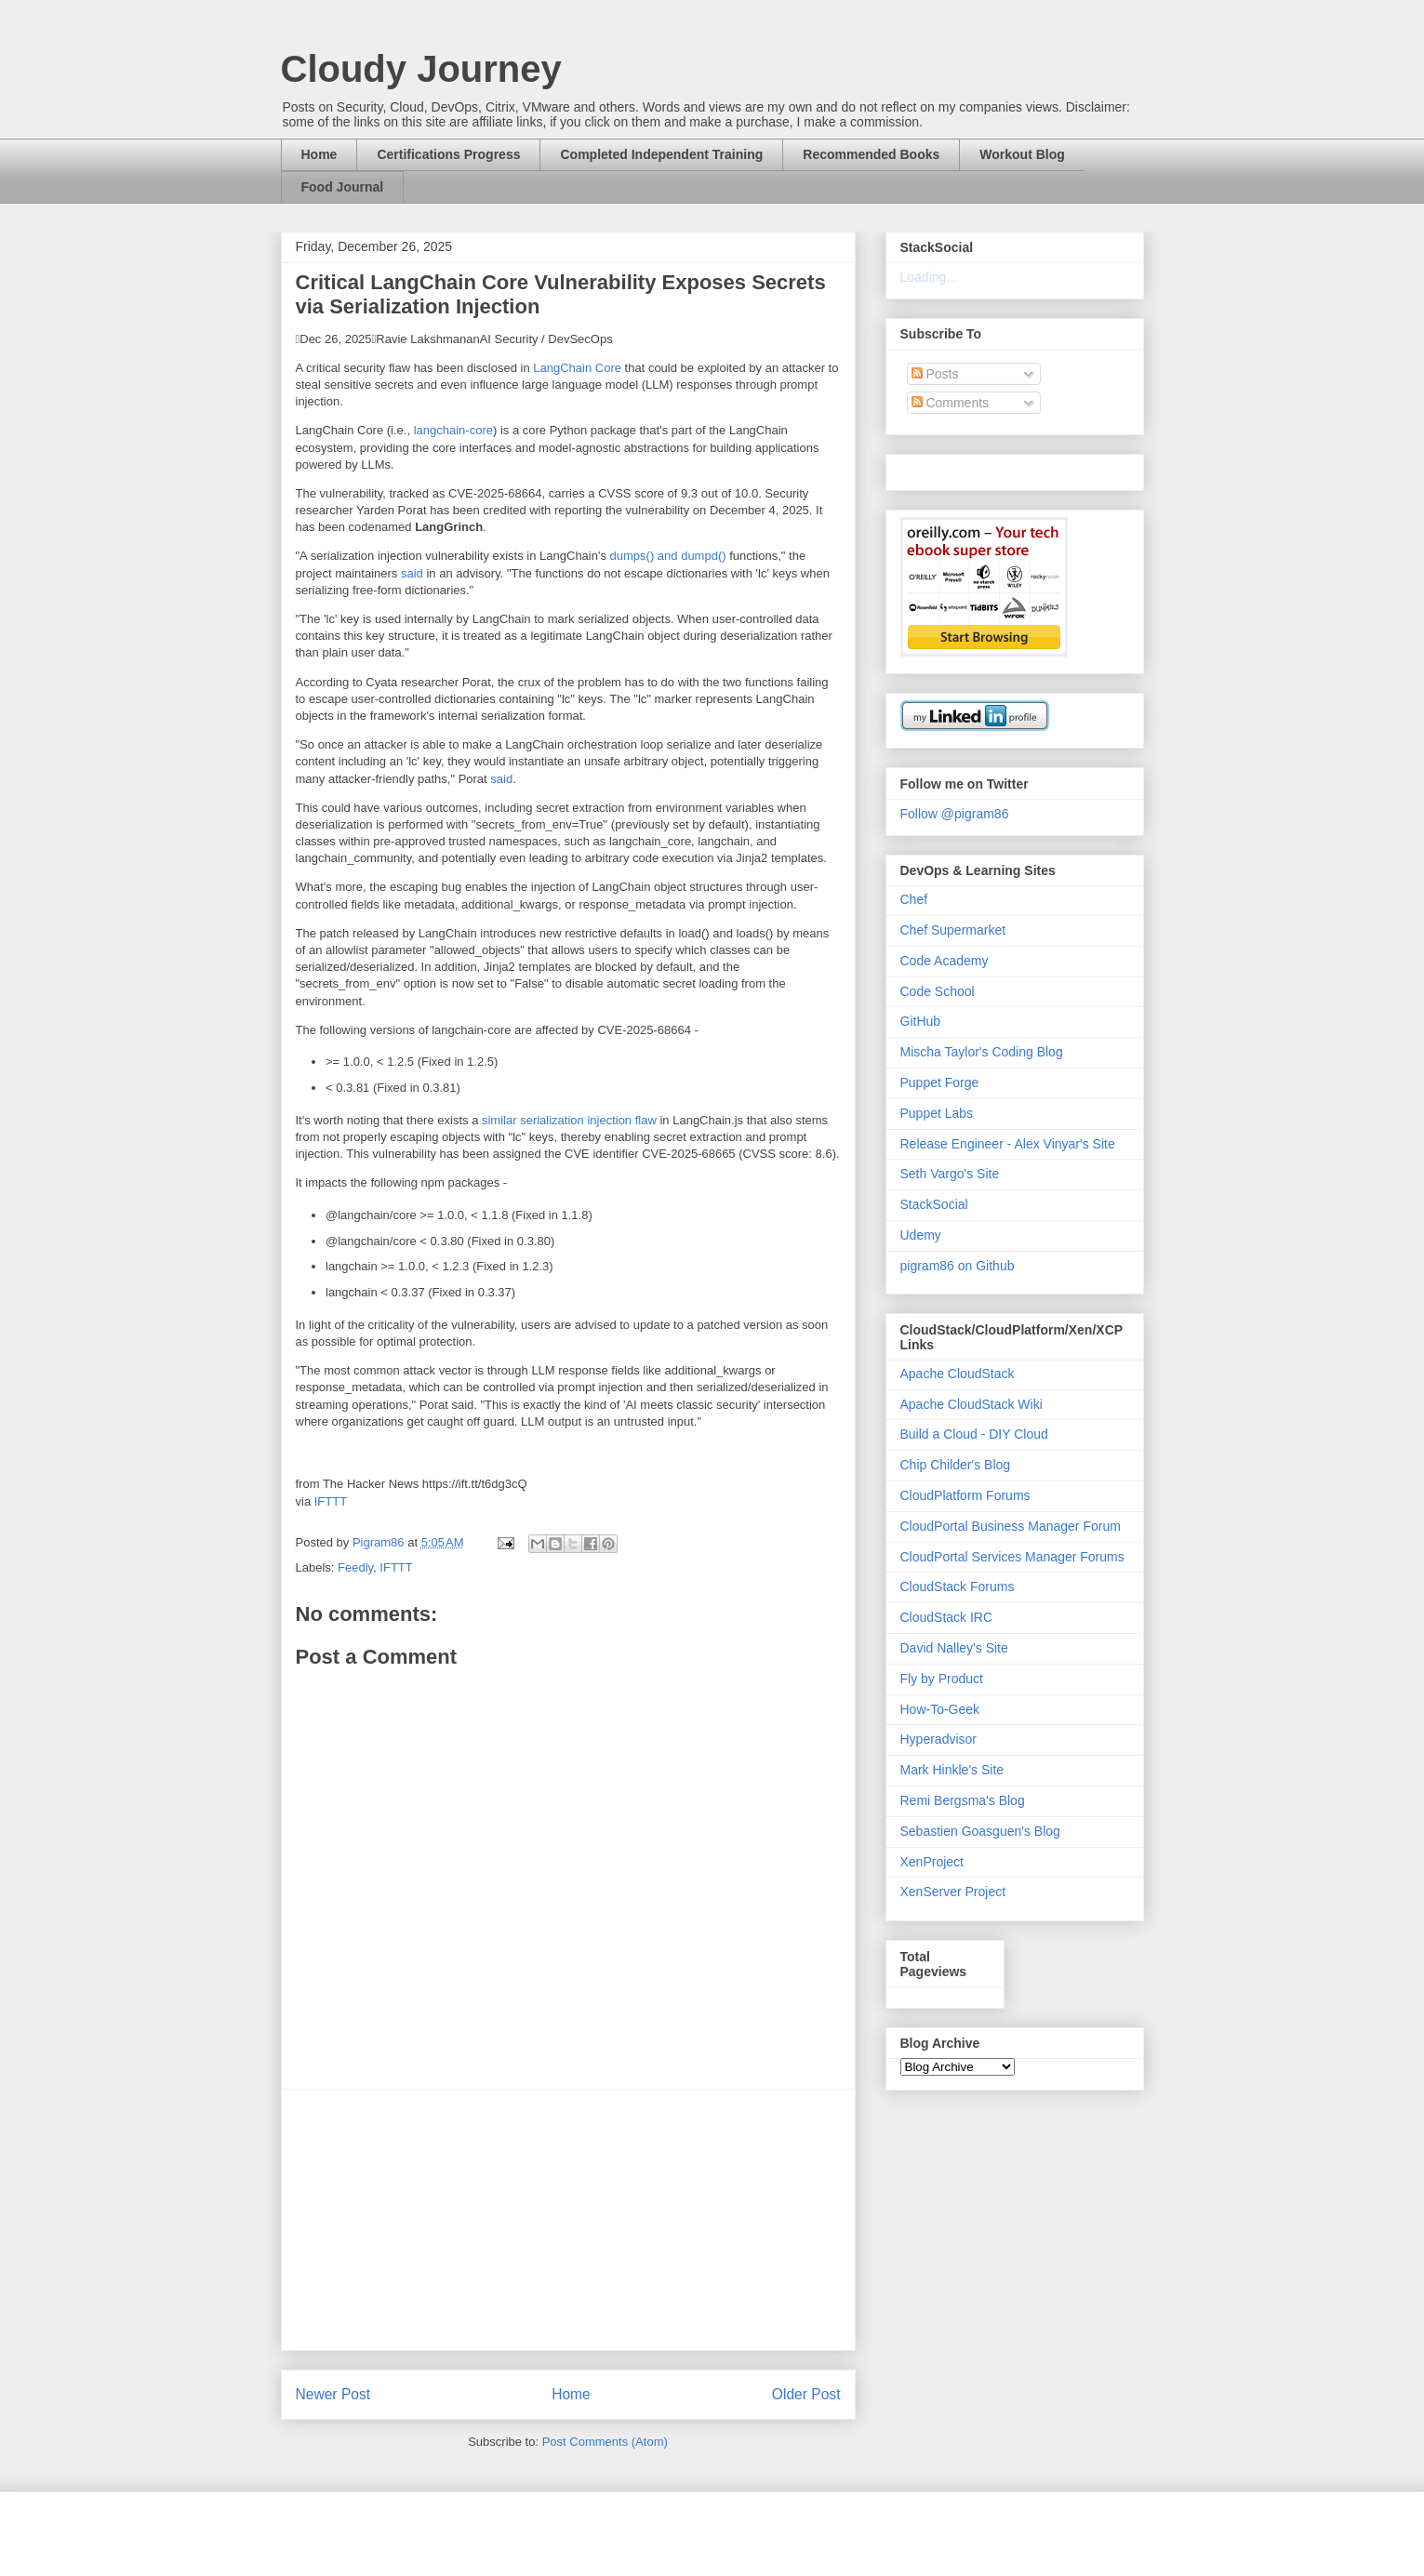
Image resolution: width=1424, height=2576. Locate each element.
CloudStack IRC (946, 1617)
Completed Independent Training (661, 154)
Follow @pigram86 (954, 813)
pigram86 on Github (957, 1265)
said (412, 573)
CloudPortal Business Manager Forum (1010, 1526)
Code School (937, 991)
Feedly (355, 1567)
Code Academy (944, 960)
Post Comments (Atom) (605, 2442)
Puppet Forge (939, 1082)
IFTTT (330, 1501)
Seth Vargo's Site (950, 1173)
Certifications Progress (448, 154)
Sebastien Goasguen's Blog (980, 1831)
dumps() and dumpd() (668, 556)
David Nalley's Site (954, 1647)
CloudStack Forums (957, 1586)
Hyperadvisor (938, 1739)
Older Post (806, 2394)
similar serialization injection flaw (569, 1120)
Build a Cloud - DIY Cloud (974, 1434)
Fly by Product (941, 1678)
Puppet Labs (937, 1113)
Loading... (929, 277)
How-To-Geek (940, 1709)
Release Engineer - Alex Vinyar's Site (1007, 1143)
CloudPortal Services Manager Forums (1012, 1556)
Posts (935, 373)
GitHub (920, 1021)
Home (319, 154)
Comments (951, 402)
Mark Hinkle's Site (952, 1769)
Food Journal (342, 186)
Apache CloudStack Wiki (971, 1404)
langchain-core (453, 430)
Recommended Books (871, 154)
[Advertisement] (568, 2220)
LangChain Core (577, 368)
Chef (914, 899)
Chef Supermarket (953, 930)
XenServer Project (953, 1891)
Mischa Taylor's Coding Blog (981, 1051)
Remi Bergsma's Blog (962, 1800)
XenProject (932, 1861)
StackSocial (934, 1204)
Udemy (920, 1235)
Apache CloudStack (957, 1373)
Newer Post (333, 2394)
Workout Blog (1022, 154)
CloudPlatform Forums (965, 1495)
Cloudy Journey (421, 68)
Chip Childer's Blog (955, 1464)
